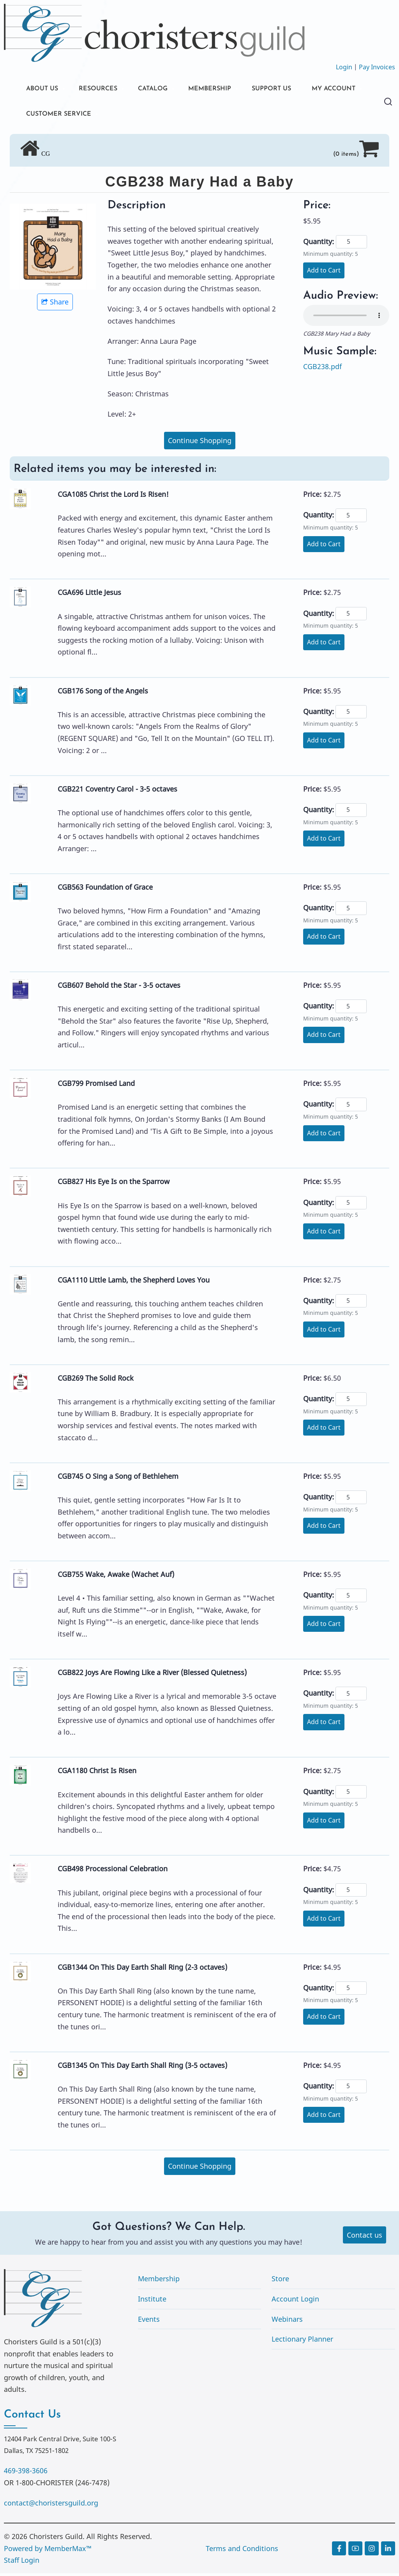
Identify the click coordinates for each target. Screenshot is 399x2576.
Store (280, 2281)
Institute (152, 2301)
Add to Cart (324, 273)
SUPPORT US (292, 89)
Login (344, 67)
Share (55, 304)
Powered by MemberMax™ (48, 2551)
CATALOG (164, 89)
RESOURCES (104, 89)
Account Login (295, 2301)
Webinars (287, 2321)
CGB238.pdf (322, 369)
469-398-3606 (26, 2473)
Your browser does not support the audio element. (346, 318)
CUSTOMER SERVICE (133, 116)
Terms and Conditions (242, 2551)
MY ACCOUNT (51, 116)
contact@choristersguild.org (51, 2505)
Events (149, 2321)
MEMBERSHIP (225, 89)
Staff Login (21, 2562)
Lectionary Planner (302, 2341)
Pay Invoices (377, 67)
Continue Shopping (199, 443)
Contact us (364, 2237)
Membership (159, 2281)
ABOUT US (44, 89)
